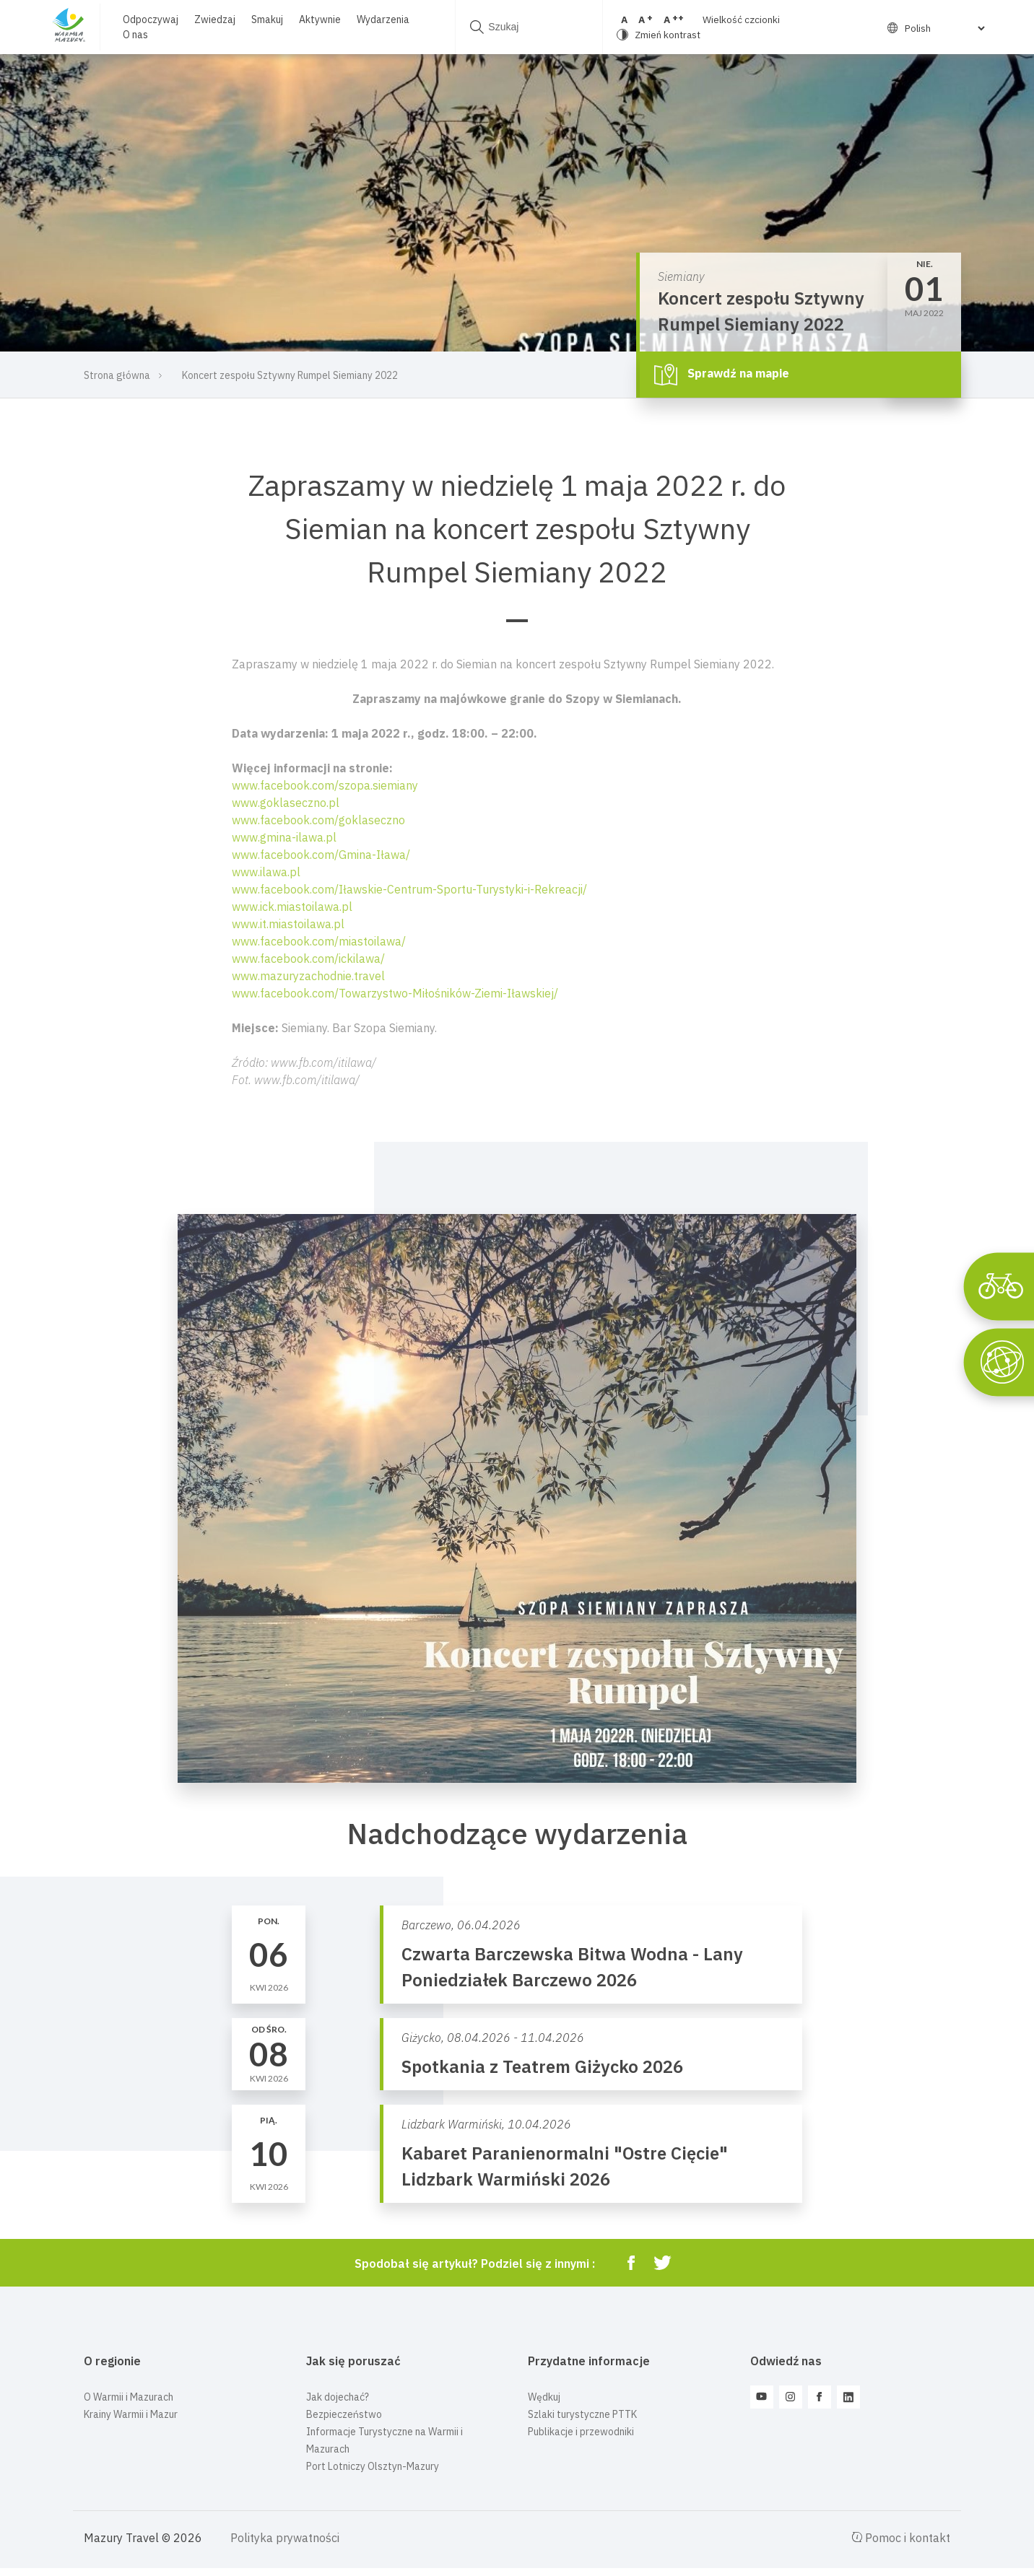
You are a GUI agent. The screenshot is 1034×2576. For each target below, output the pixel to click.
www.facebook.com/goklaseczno (318, 820)
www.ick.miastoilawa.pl (292, 906)
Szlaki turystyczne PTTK (582, 2414)
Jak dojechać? (337, 2397)
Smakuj (266, 19)
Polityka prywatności (284, 2538)
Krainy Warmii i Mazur (131, 2414)
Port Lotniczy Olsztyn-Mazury (372, 2466)
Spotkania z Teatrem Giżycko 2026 (542, 2066)
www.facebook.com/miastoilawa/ (319, 941)
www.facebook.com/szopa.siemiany (325, 785)
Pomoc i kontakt (901, 2538)
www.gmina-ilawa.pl (284, 837)
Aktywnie (319, 19)
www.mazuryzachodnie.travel (308, 976)
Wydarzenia (382, 19)
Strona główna (117, 375)
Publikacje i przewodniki (581, 2431)
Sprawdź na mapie (721, 374)
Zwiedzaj (214, 19)
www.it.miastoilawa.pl (288, 924)
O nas (134, 34)
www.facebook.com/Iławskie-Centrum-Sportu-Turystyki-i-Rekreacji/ (409, 889)
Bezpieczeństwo (344, 2414)
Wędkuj (544, 2397)
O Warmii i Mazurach (128, 2397)
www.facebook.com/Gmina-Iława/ (321, 854)
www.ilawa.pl (266, 872)
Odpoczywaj (150, 19)
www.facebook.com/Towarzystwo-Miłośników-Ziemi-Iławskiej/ (395, 993)
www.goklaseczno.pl (285, 802)
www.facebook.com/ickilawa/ (308, 958)
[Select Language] (935, 28)
